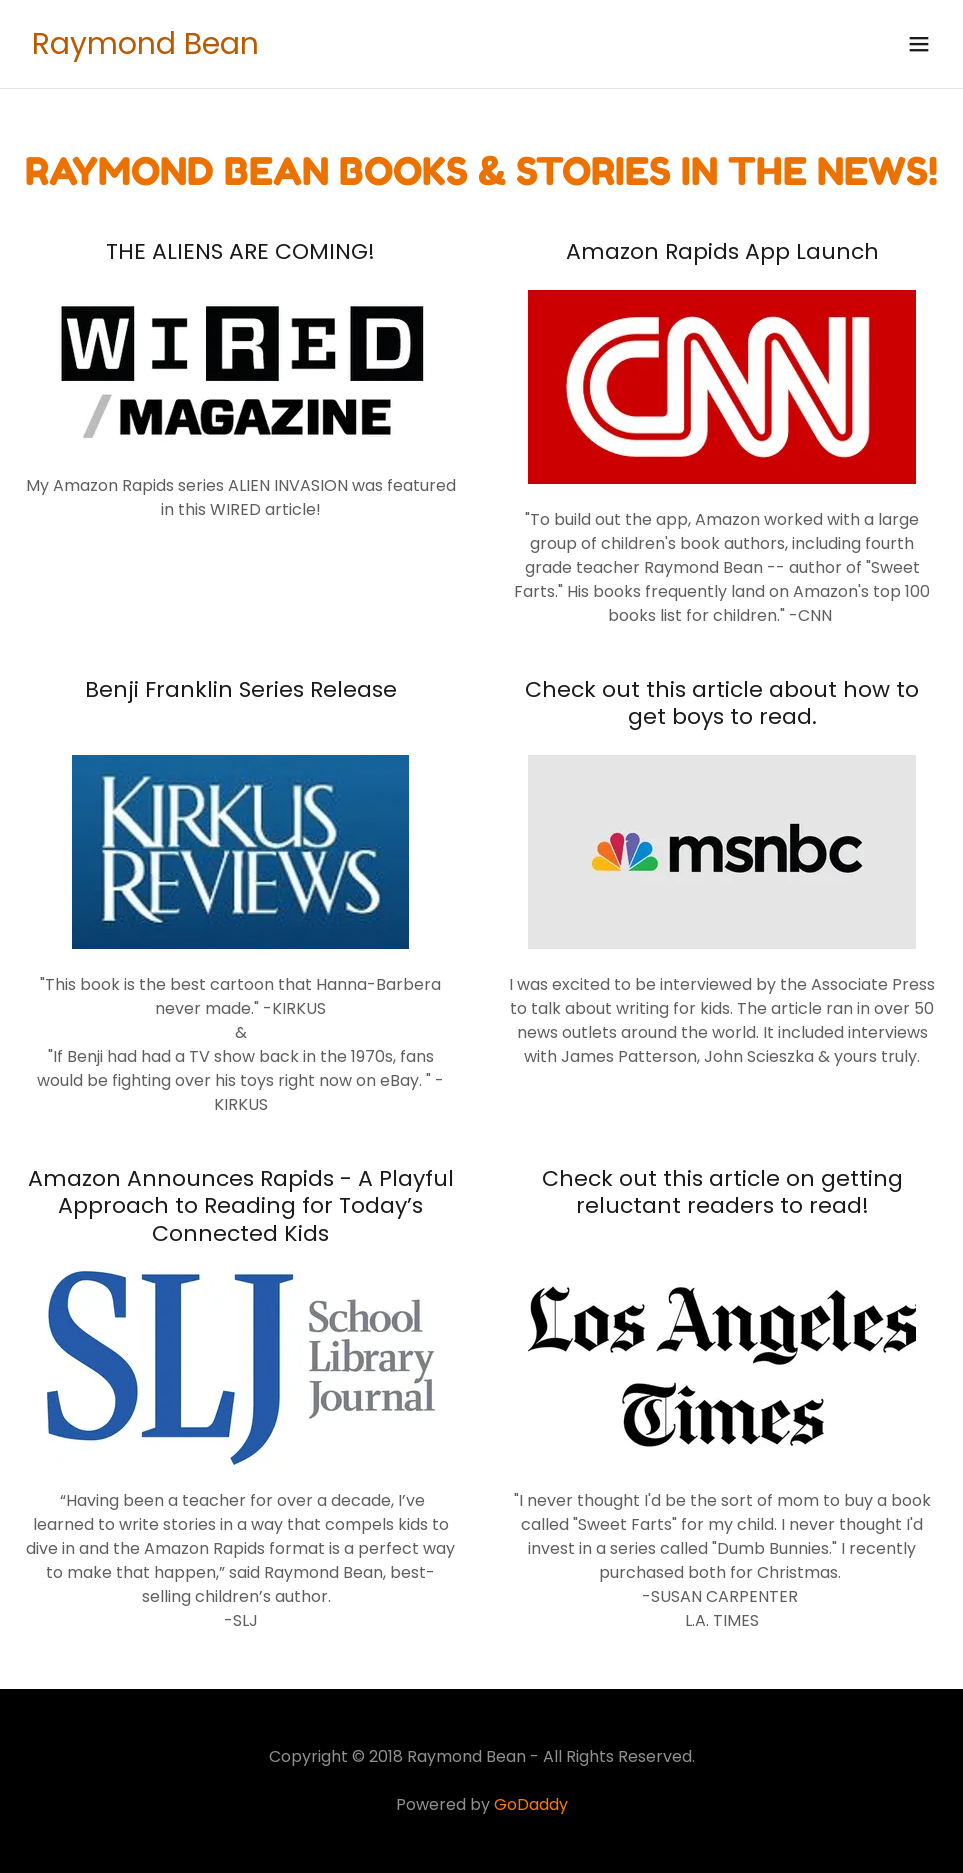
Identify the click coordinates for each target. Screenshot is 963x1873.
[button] (919, 44)
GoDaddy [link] (531, 1804)
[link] (145, 48)
